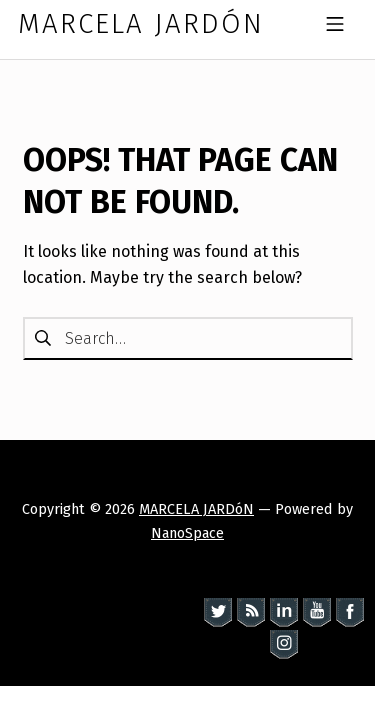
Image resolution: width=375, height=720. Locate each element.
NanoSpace (187, 533)
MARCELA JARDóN (196, 509)
